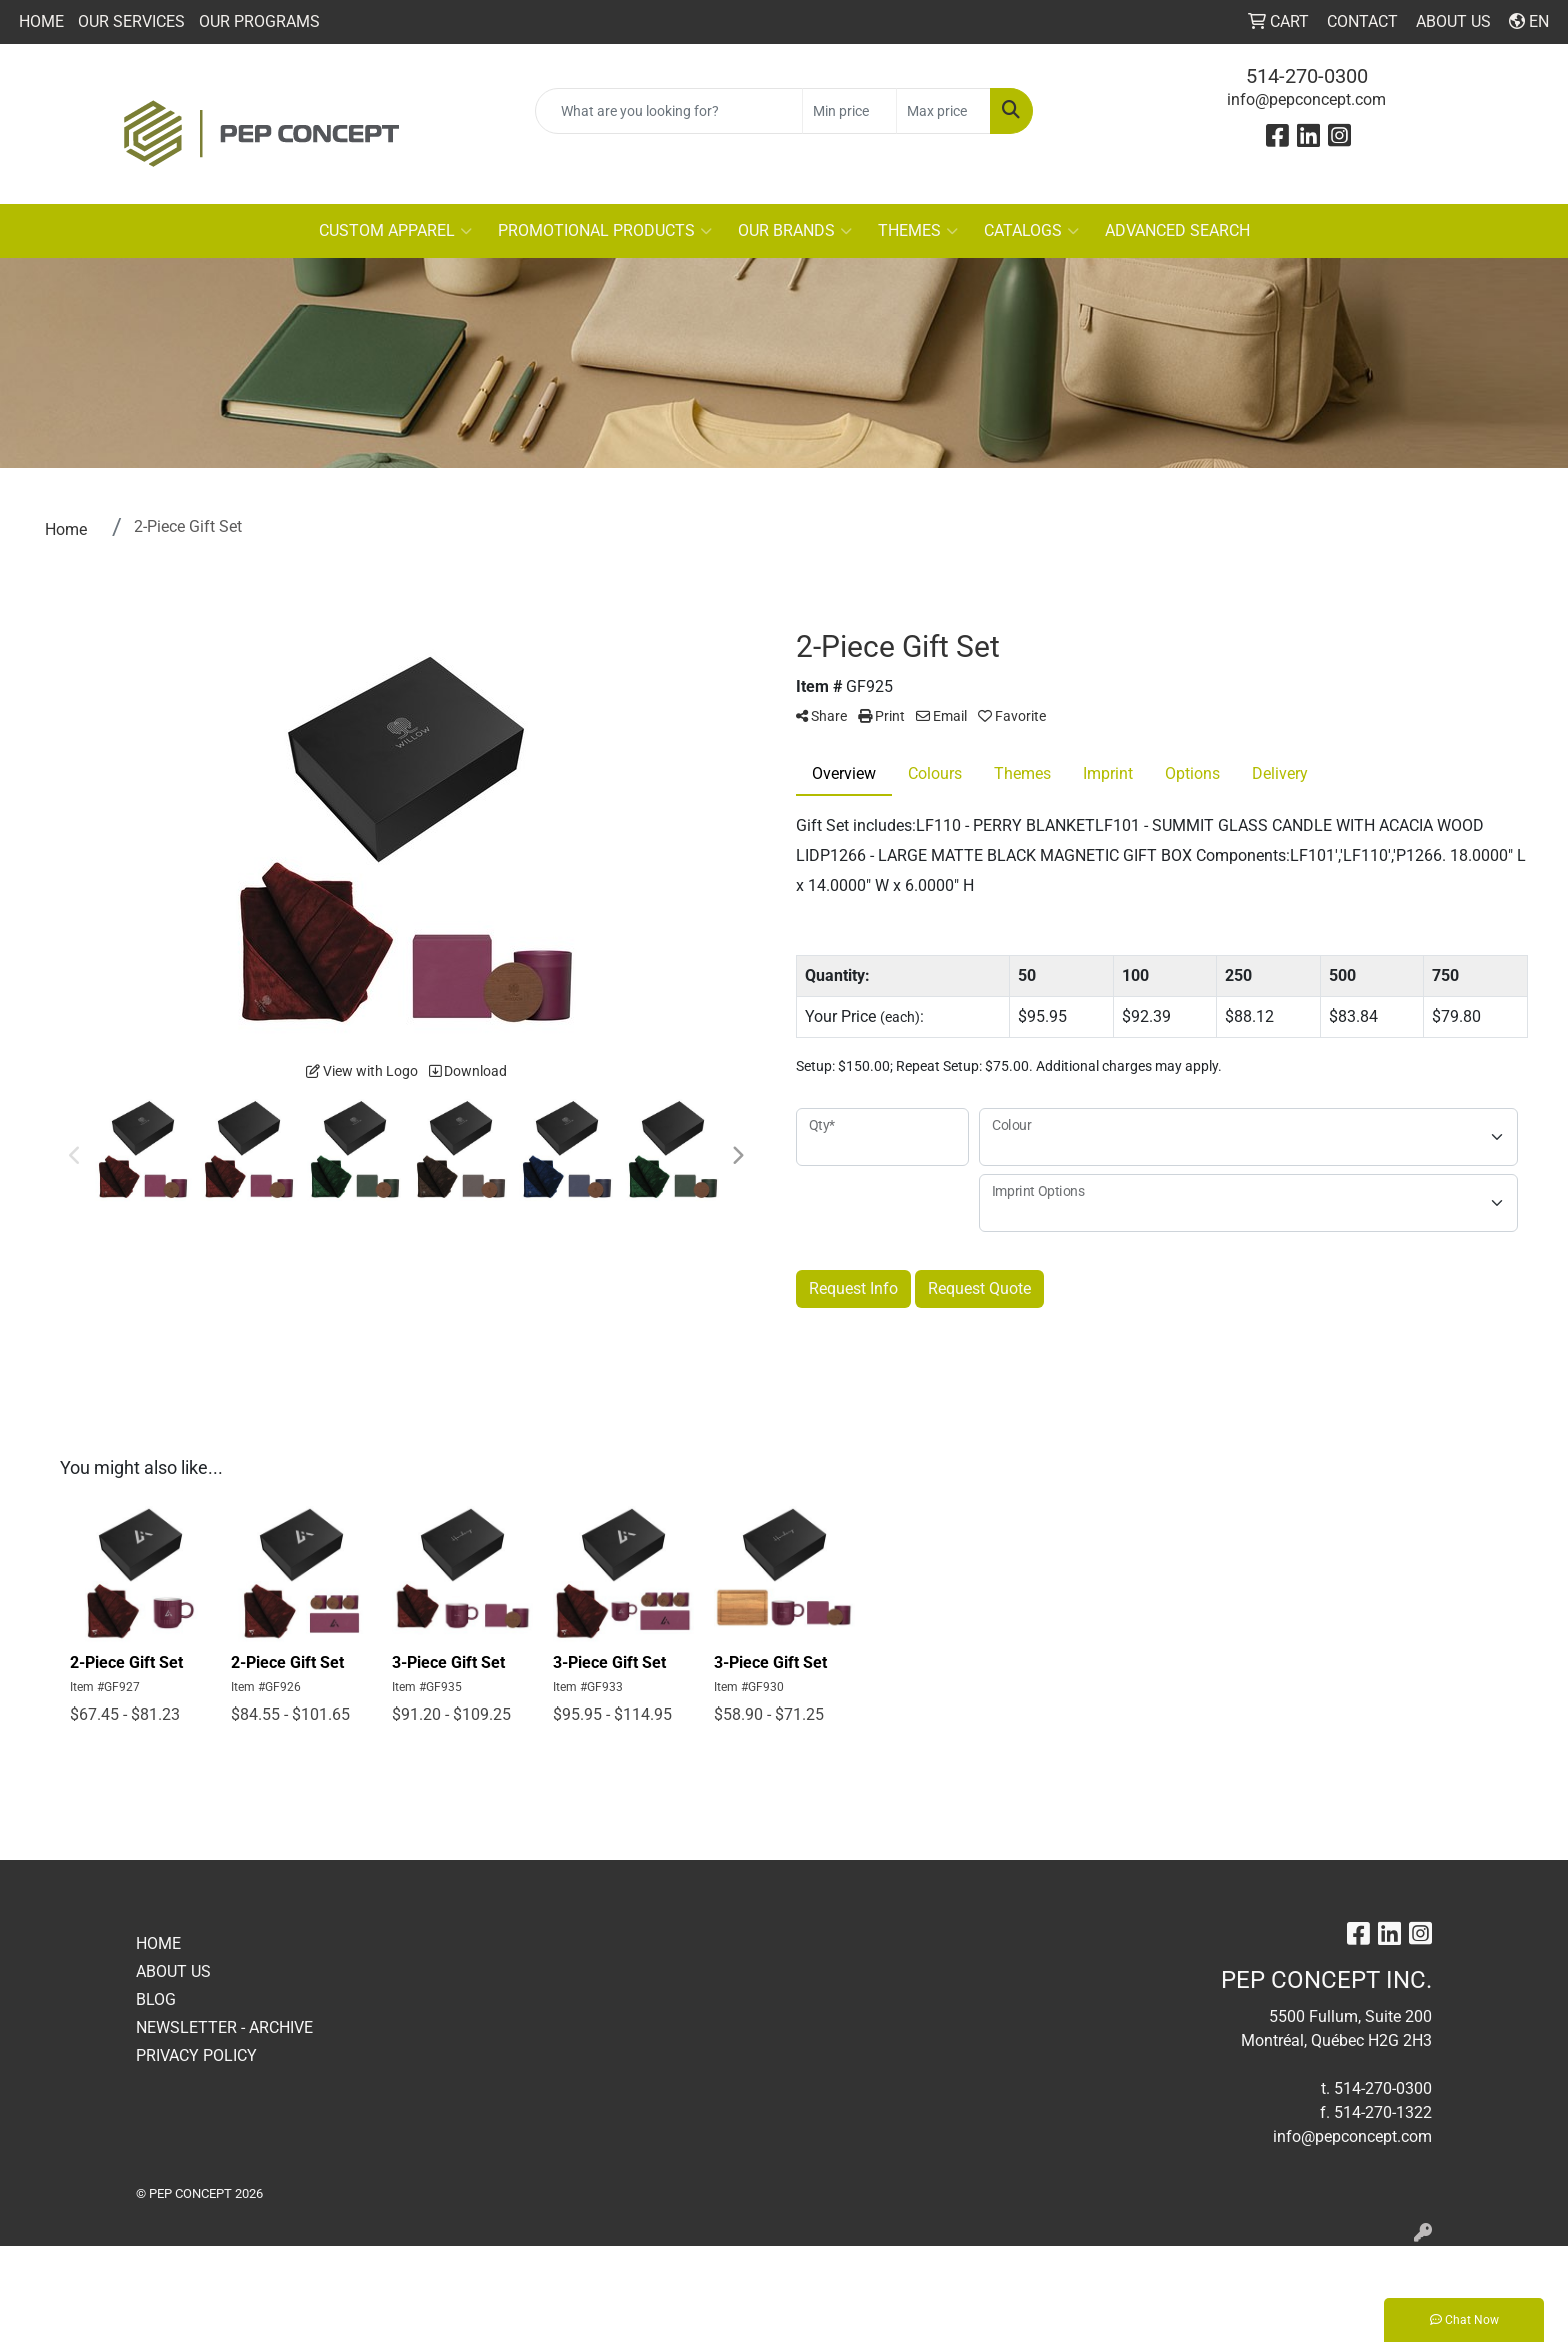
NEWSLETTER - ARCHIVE (224, 2027)
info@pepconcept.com (1306, 99)
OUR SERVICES (131, 21)
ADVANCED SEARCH (1177, 230)
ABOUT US (173, 1971)
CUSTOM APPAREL (395, 231)
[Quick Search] (669, 111)
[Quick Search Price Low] (849, 111)
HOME (41, 21)
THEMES (918, 231)
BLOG (156, 1999)
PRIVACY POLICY (196, 2055)
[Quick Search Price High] (943, 111)
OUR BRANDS (795, 231)
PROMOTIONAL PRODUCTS (605, 231)
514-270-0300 (1307, 76)
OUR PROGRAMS (259, 21)
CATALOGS (1031, 231)
